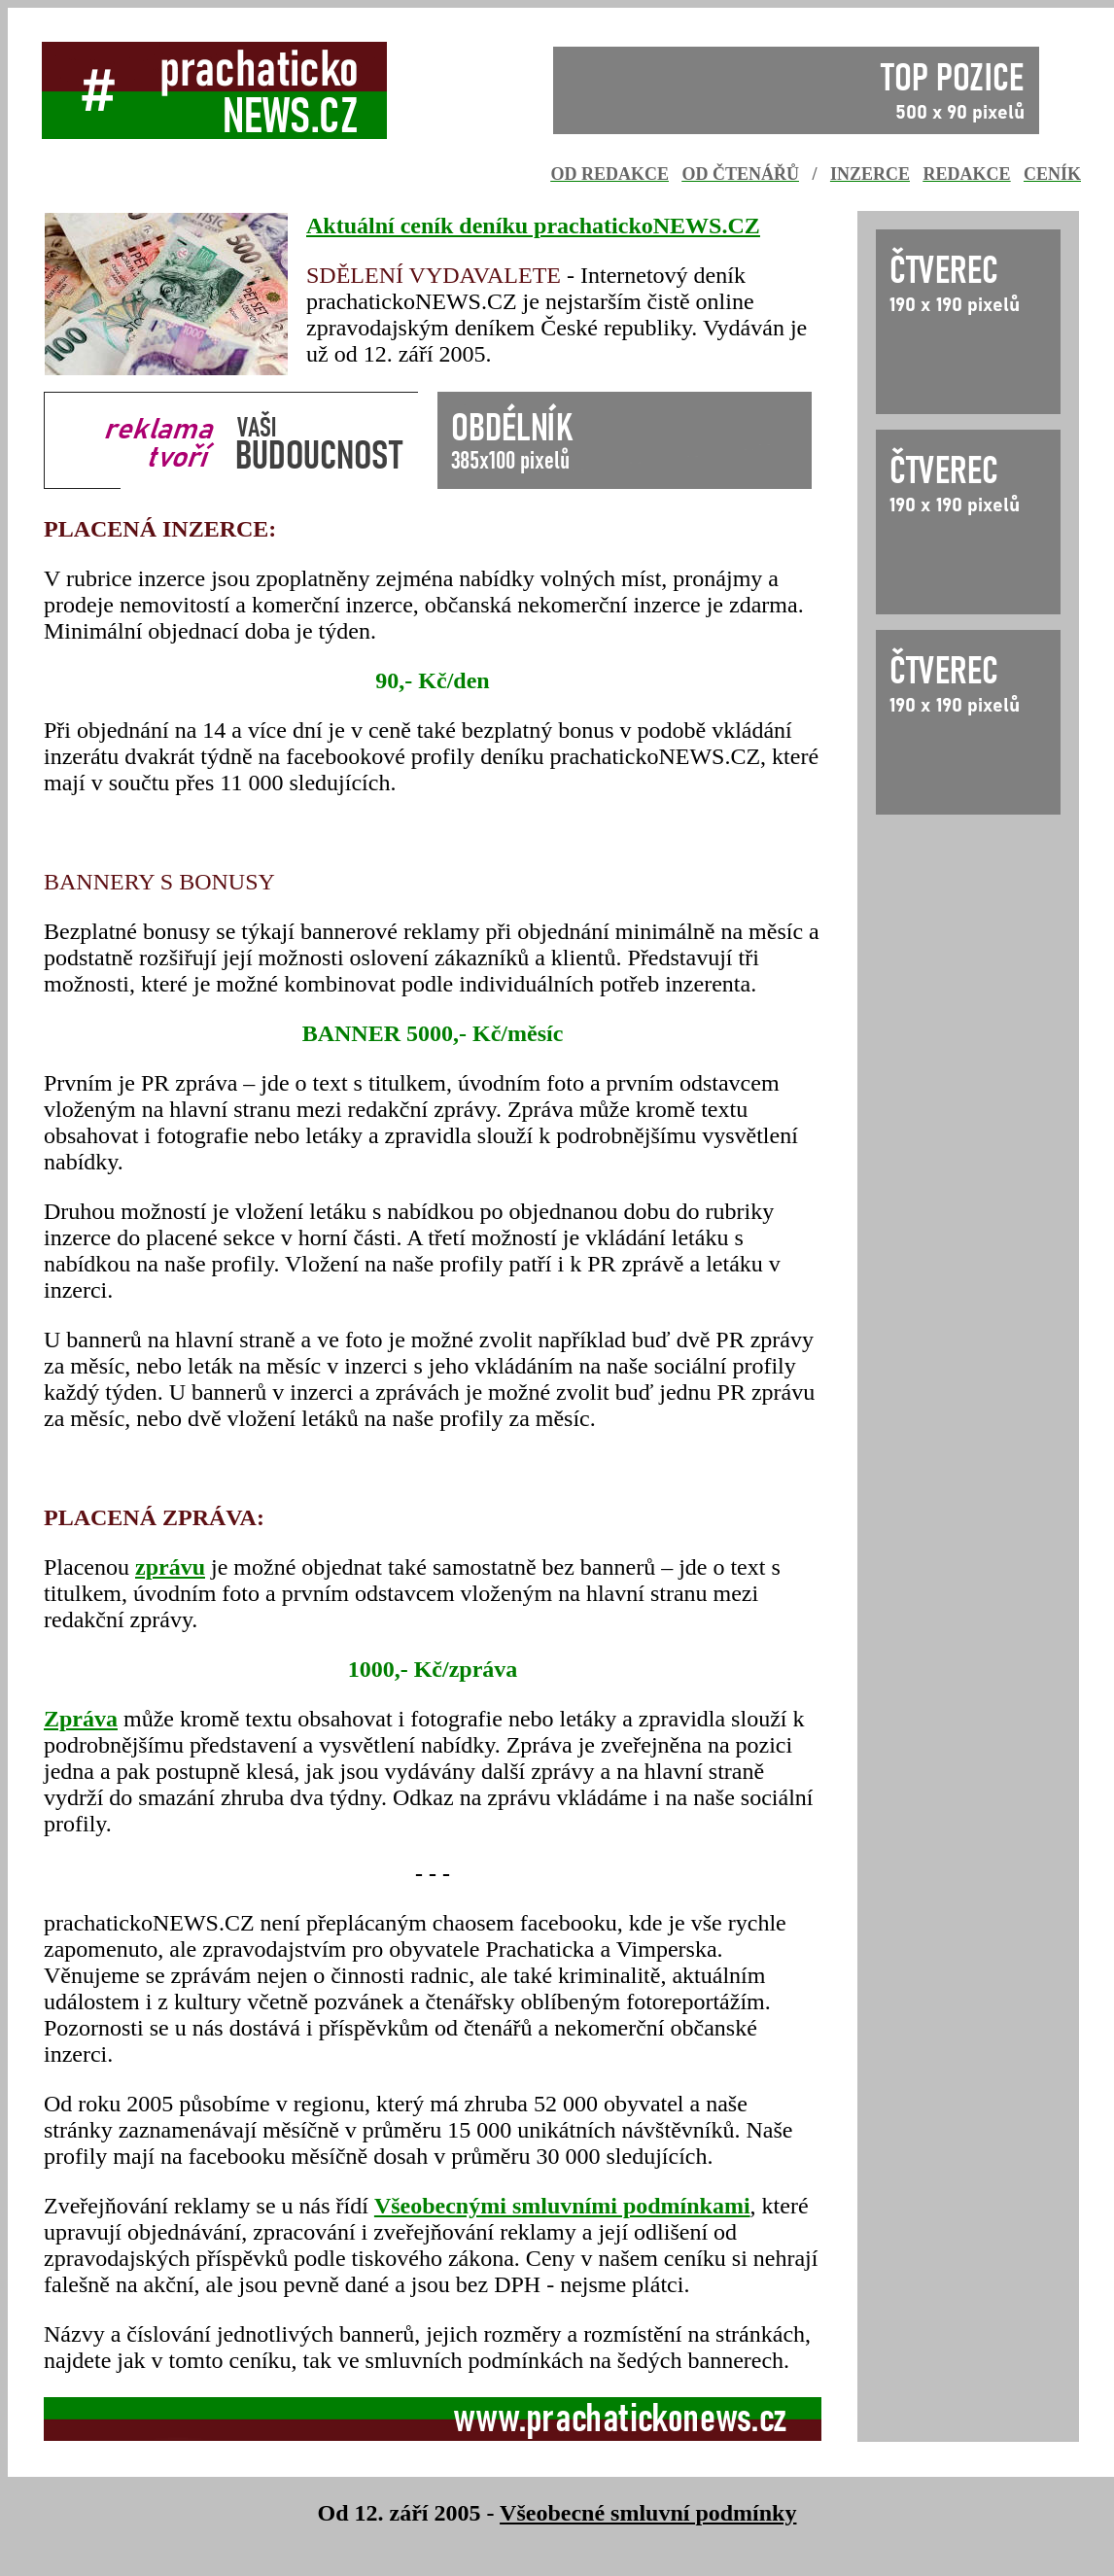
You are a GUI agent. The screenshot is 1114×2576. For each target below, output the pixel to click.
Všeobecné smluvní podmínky (648, 2512)
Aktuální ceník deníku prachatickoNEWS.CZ (533, 225)
